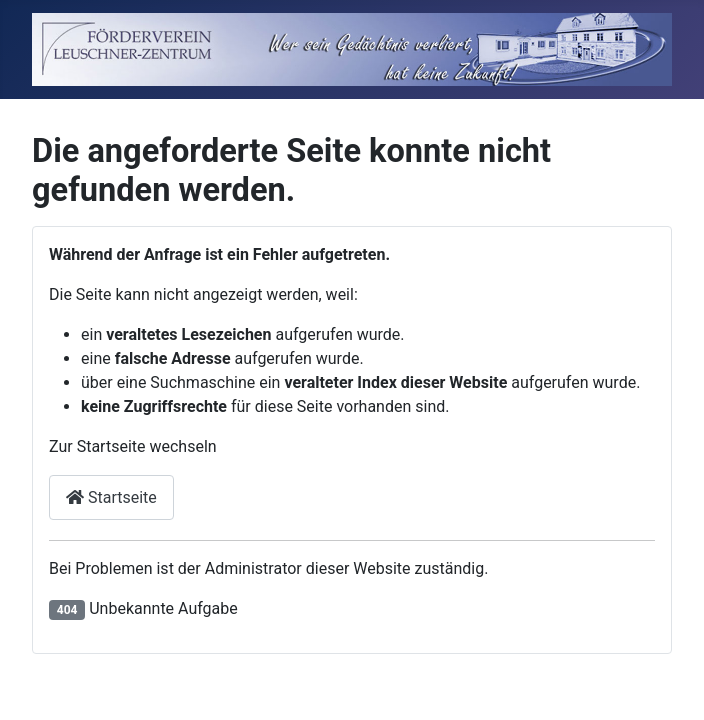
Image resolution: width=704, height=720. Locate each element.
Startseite (111, 497)
